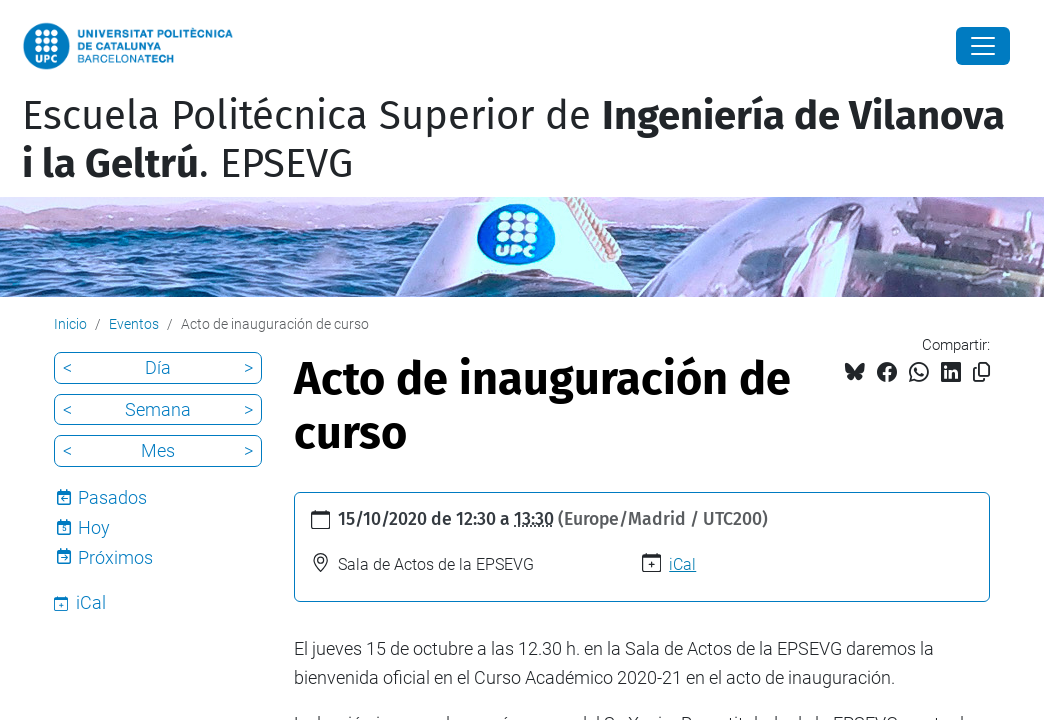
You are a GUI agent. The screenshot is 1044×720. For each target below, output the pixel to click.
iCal (682, 564)
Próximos (115, 557)
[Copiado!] (981, 372)
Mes (158, 450)
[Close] (983, 46)
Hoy (94, 527)
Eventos (134, 324)
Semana (158, 409)
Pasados (112, 497)
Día (158, 367)
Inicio (70, 324)
